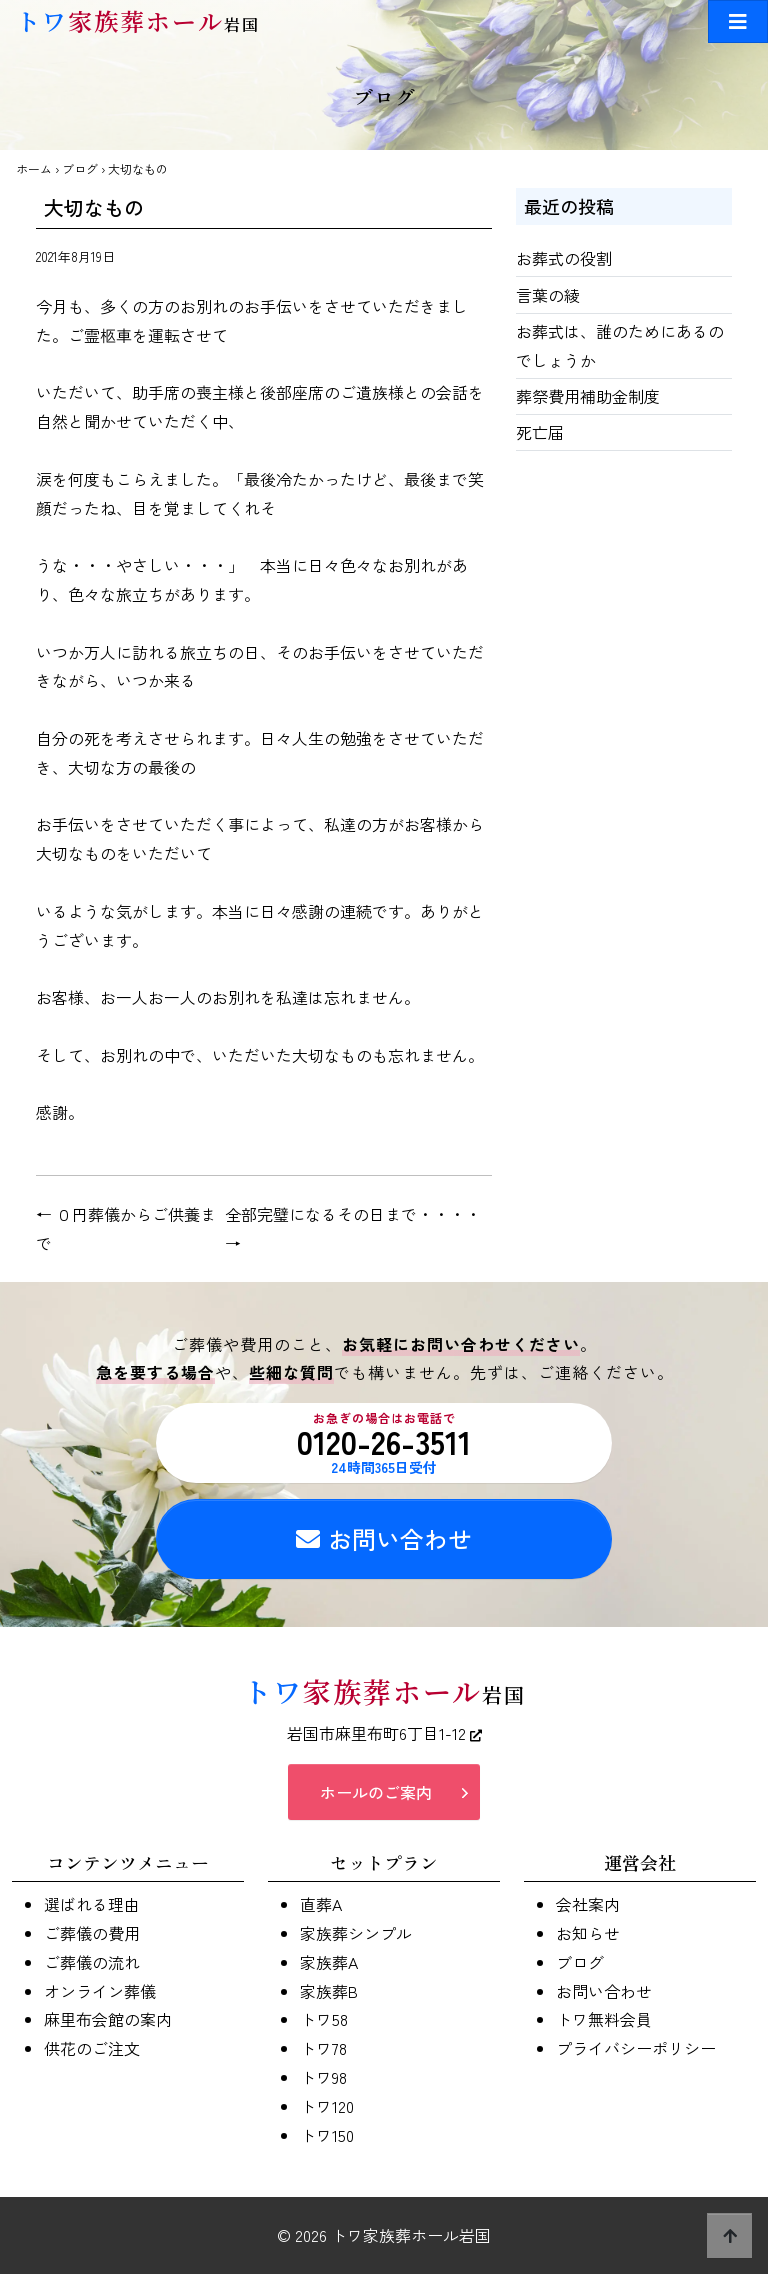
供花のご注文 (92, 2048)
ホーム (34, 168)
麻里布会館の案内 (108, 2019)
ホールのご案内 (376, 1792)
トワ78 (323, 2048)
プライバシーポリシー (636, 2048)
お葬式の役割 (564, 258)
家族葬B (329, 1991)
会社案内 (588, 1904)
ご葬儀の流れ (92, 1962)
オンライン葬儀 (100, 1991)
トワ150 (327, 2135)
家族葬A (329, 1962)
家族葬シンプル (356, 1933)
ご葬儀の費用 (92, 1933)
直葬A (321, 1904)
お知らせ (588, 1933)
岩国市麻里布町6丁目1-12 (384, 1733)
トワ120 (327, 2106)
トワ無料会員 (604, 2019)
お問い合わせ (384, 1538)
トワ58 (324, 2019)
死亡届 (540, 432)
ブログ (80, 168)
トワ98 (323, 2077)
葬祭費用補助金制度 (588, 396)
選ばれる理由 (92, 1904)
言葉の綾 (548, 295)
